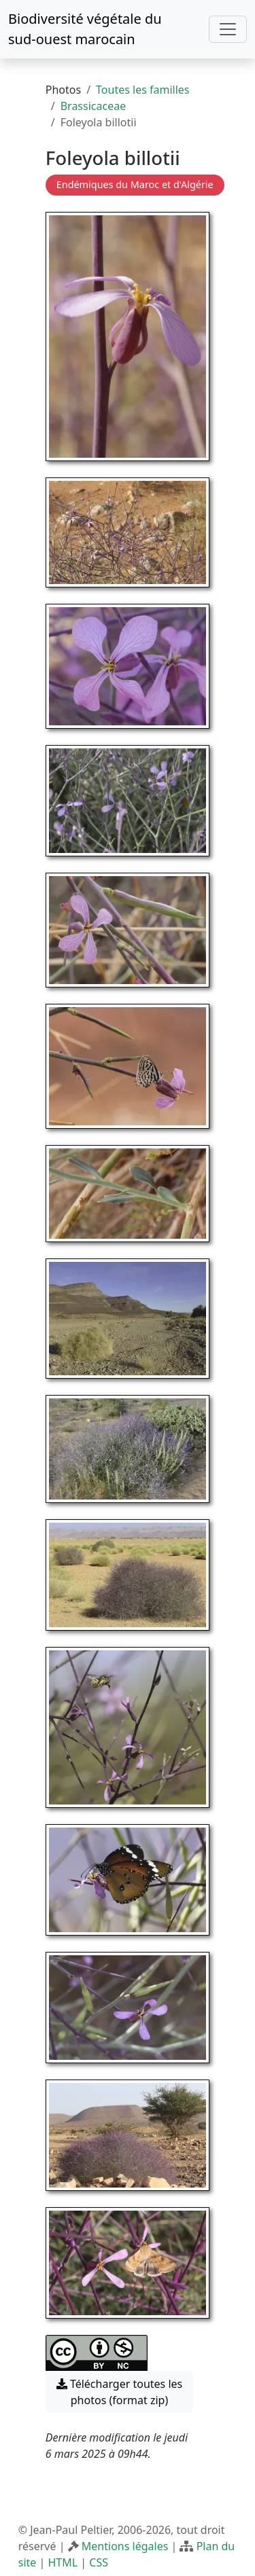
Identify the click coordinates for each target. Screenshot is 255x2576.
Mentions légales (125, 2546)
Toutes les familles (142, 89)
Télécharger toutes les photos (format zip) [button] (119, 2392)
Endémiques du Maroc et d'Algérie (135, 184)
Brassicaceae (93, 105)
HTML (63, 2562)
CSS (98, 2562)
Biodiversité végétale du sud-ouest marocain (85, 29)
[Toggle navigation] (228, 29)
